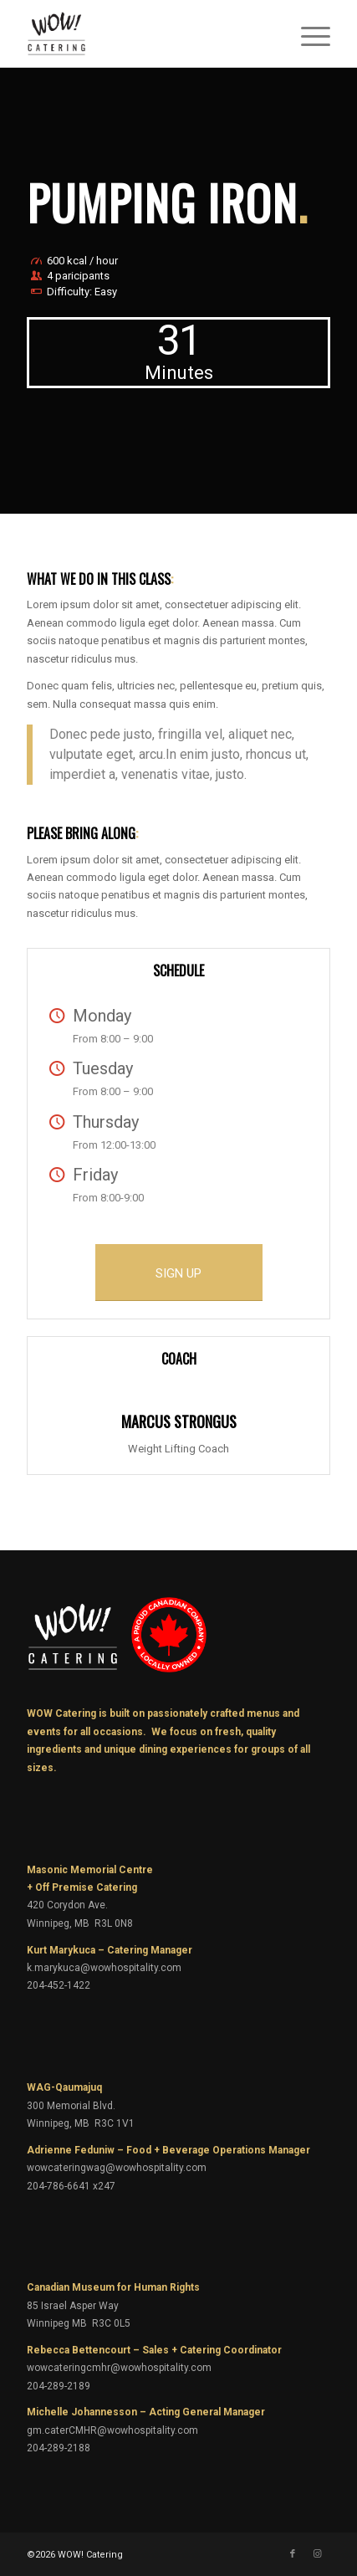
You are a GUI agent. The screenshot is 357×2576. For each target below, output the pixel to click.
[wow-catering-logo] (148, 33)
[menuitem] (307, 33)
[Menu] (307, 33)
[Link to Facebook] (292, 2554)
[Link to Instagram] (317, 2554)
